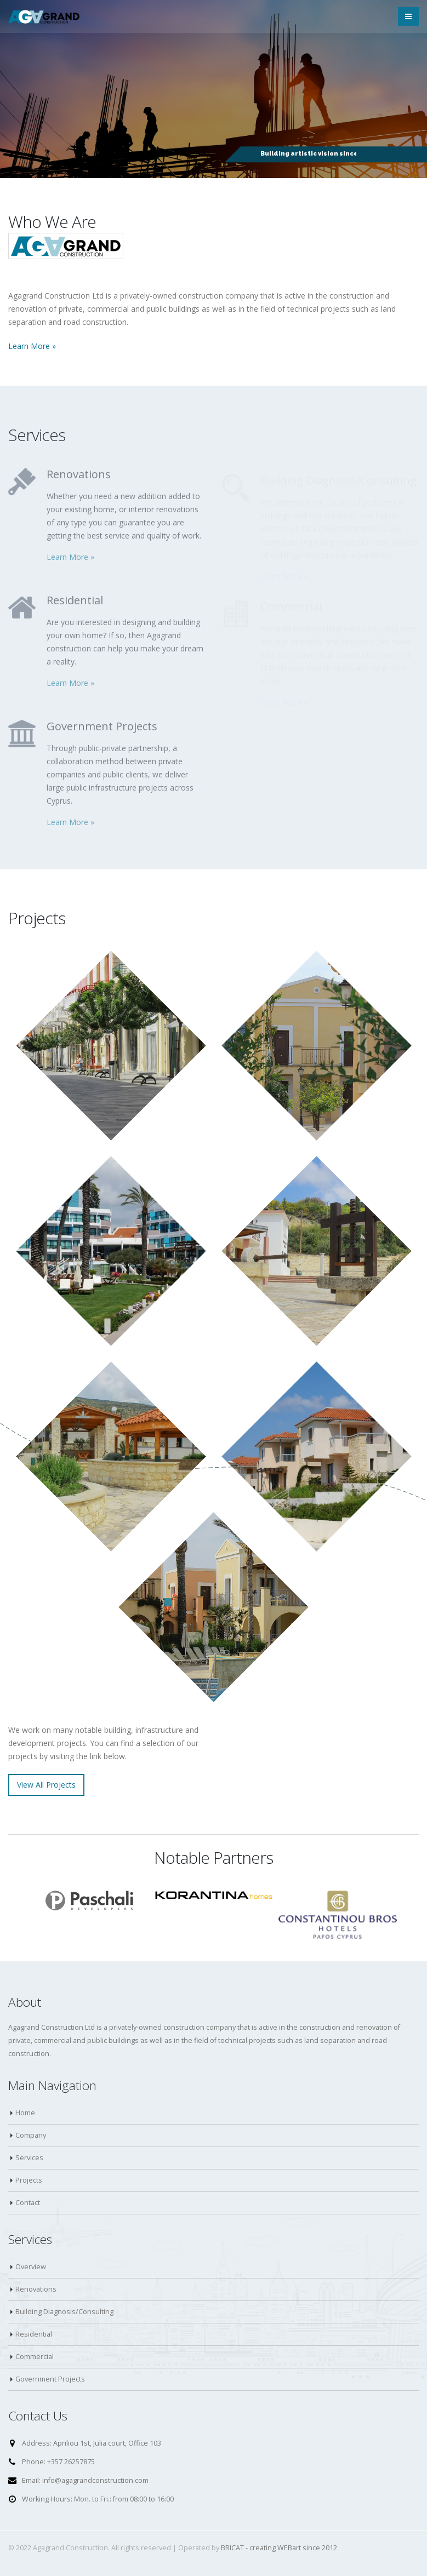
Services (29, 2157)
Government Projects (50, 2379)
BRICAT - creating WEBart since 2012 (279, 2547)
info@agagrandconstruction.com (95, 2480)
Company (30, 2135)
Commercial (34, 2356)
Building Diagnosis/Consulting (64, 2311)
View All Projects (46, 1784)
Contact (27, 2202)
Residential (33, 2334)
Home (25, 2112)
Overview (30, 2266)
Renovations (35, 2289)
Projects (28, 2180)
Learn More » (32, 346)
